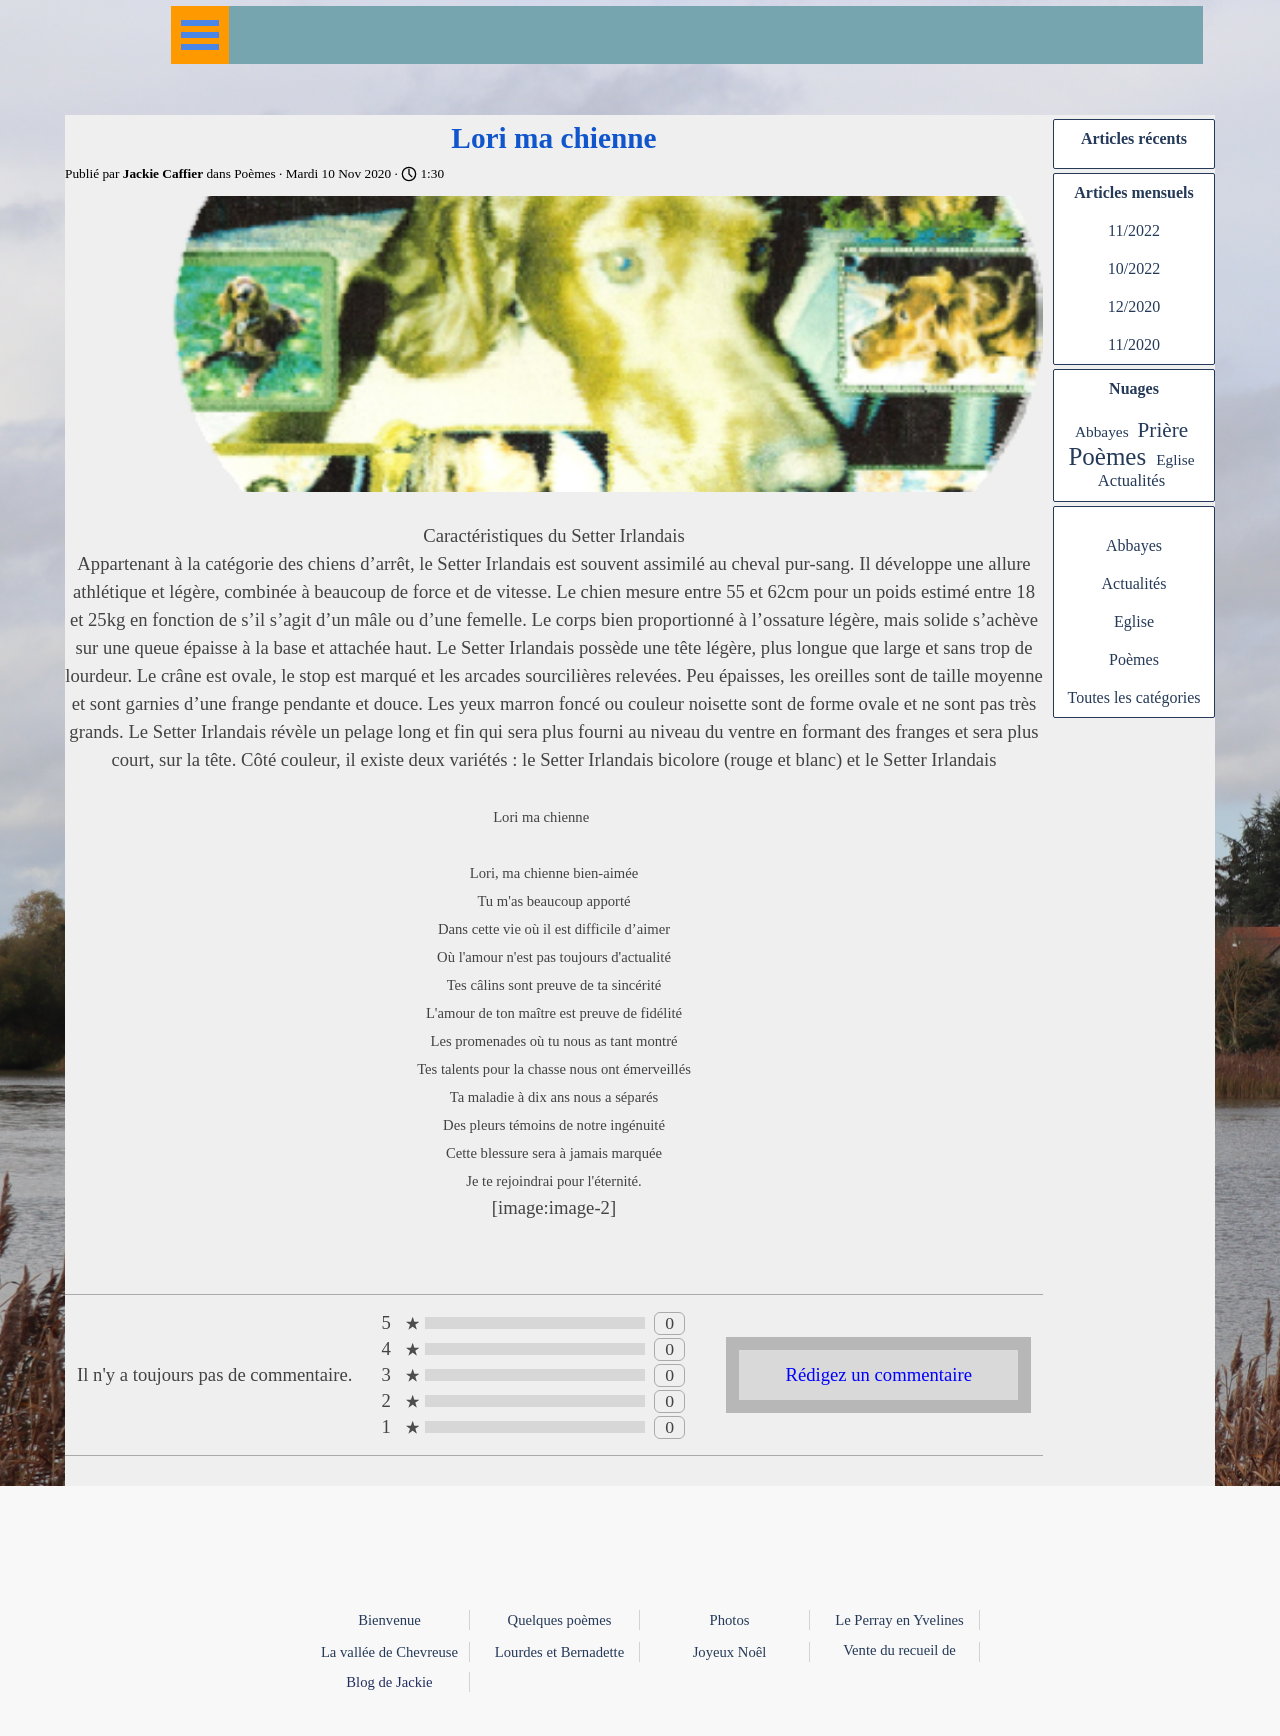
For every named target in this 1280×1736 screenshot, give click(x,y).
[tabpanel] (640, 1670)
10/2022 (1134, 268)
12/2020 (1134, 306)
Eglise (1175, 459)
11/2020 (1134, 344)
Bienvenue (389, 1620)
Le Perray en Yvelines (899, 1620)
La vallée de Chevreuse (389, 1652)
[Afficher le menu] (200, 35)
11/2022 (1134, 230)
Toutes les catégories (1133, 697)
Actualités (1131, 480)
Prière (1163, 430)
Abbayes (1102, 431)
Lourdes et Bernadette (559, 1652)
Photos (730, 1620)
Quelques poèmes (560, 1620)
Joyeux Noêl (730, 1652)
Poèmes (1107, 456)
